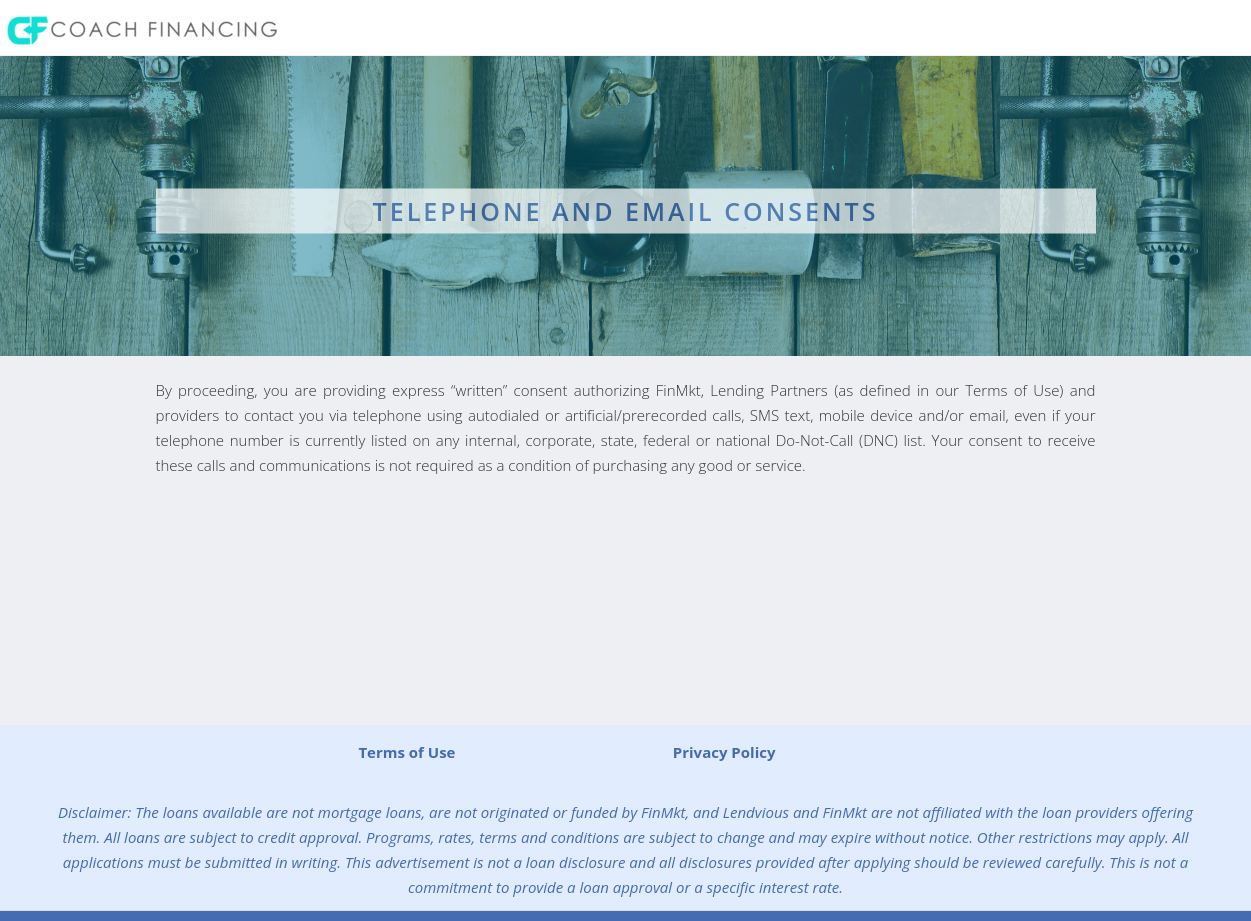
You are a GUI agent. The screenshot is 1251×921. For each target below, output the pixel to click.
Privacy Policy (724, 752)
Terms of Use (406, 752)
